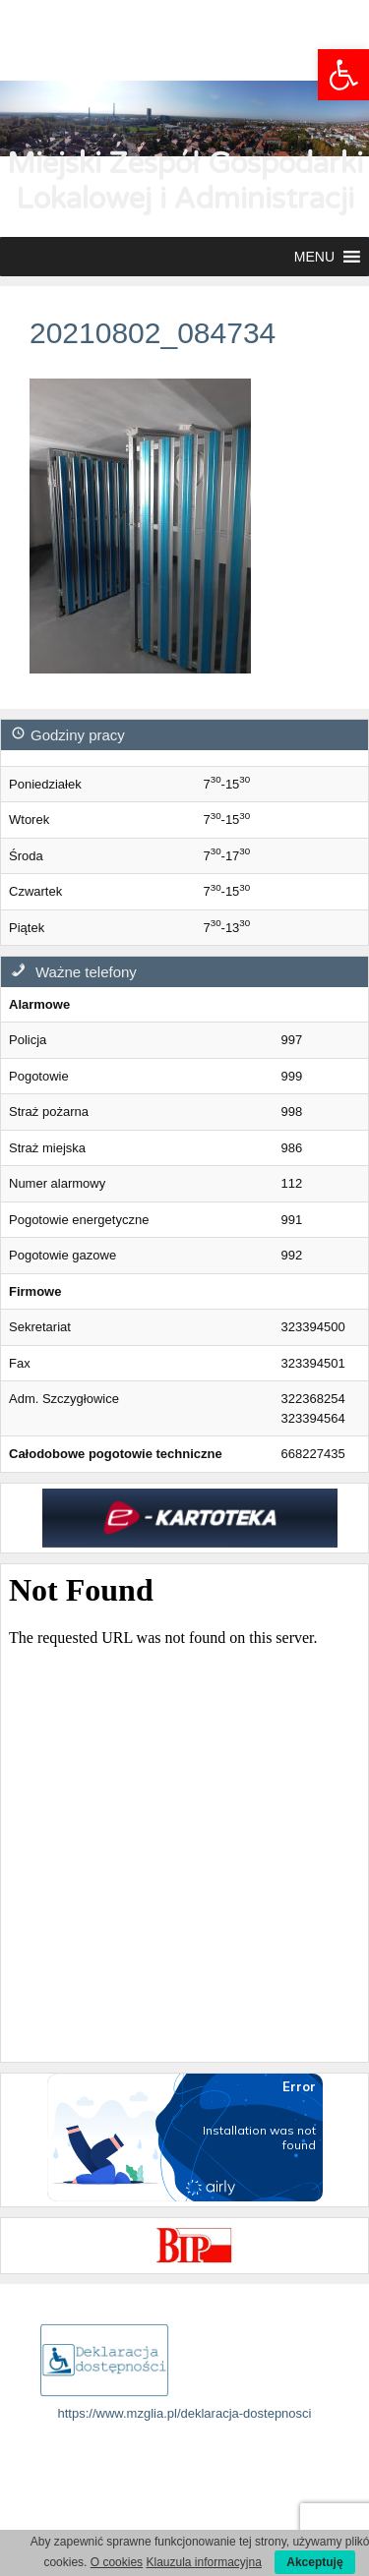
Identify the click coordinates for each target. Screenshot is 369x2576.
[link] (343, 74)
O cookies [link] (117, 2562)
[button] (314, 256)
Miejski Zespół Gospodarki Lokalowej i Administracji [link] (185, 181)
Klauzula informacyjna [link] (203, 2562)
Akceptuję (314, 2562)
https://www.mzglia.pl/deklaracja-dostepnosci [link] (185, 2413)
